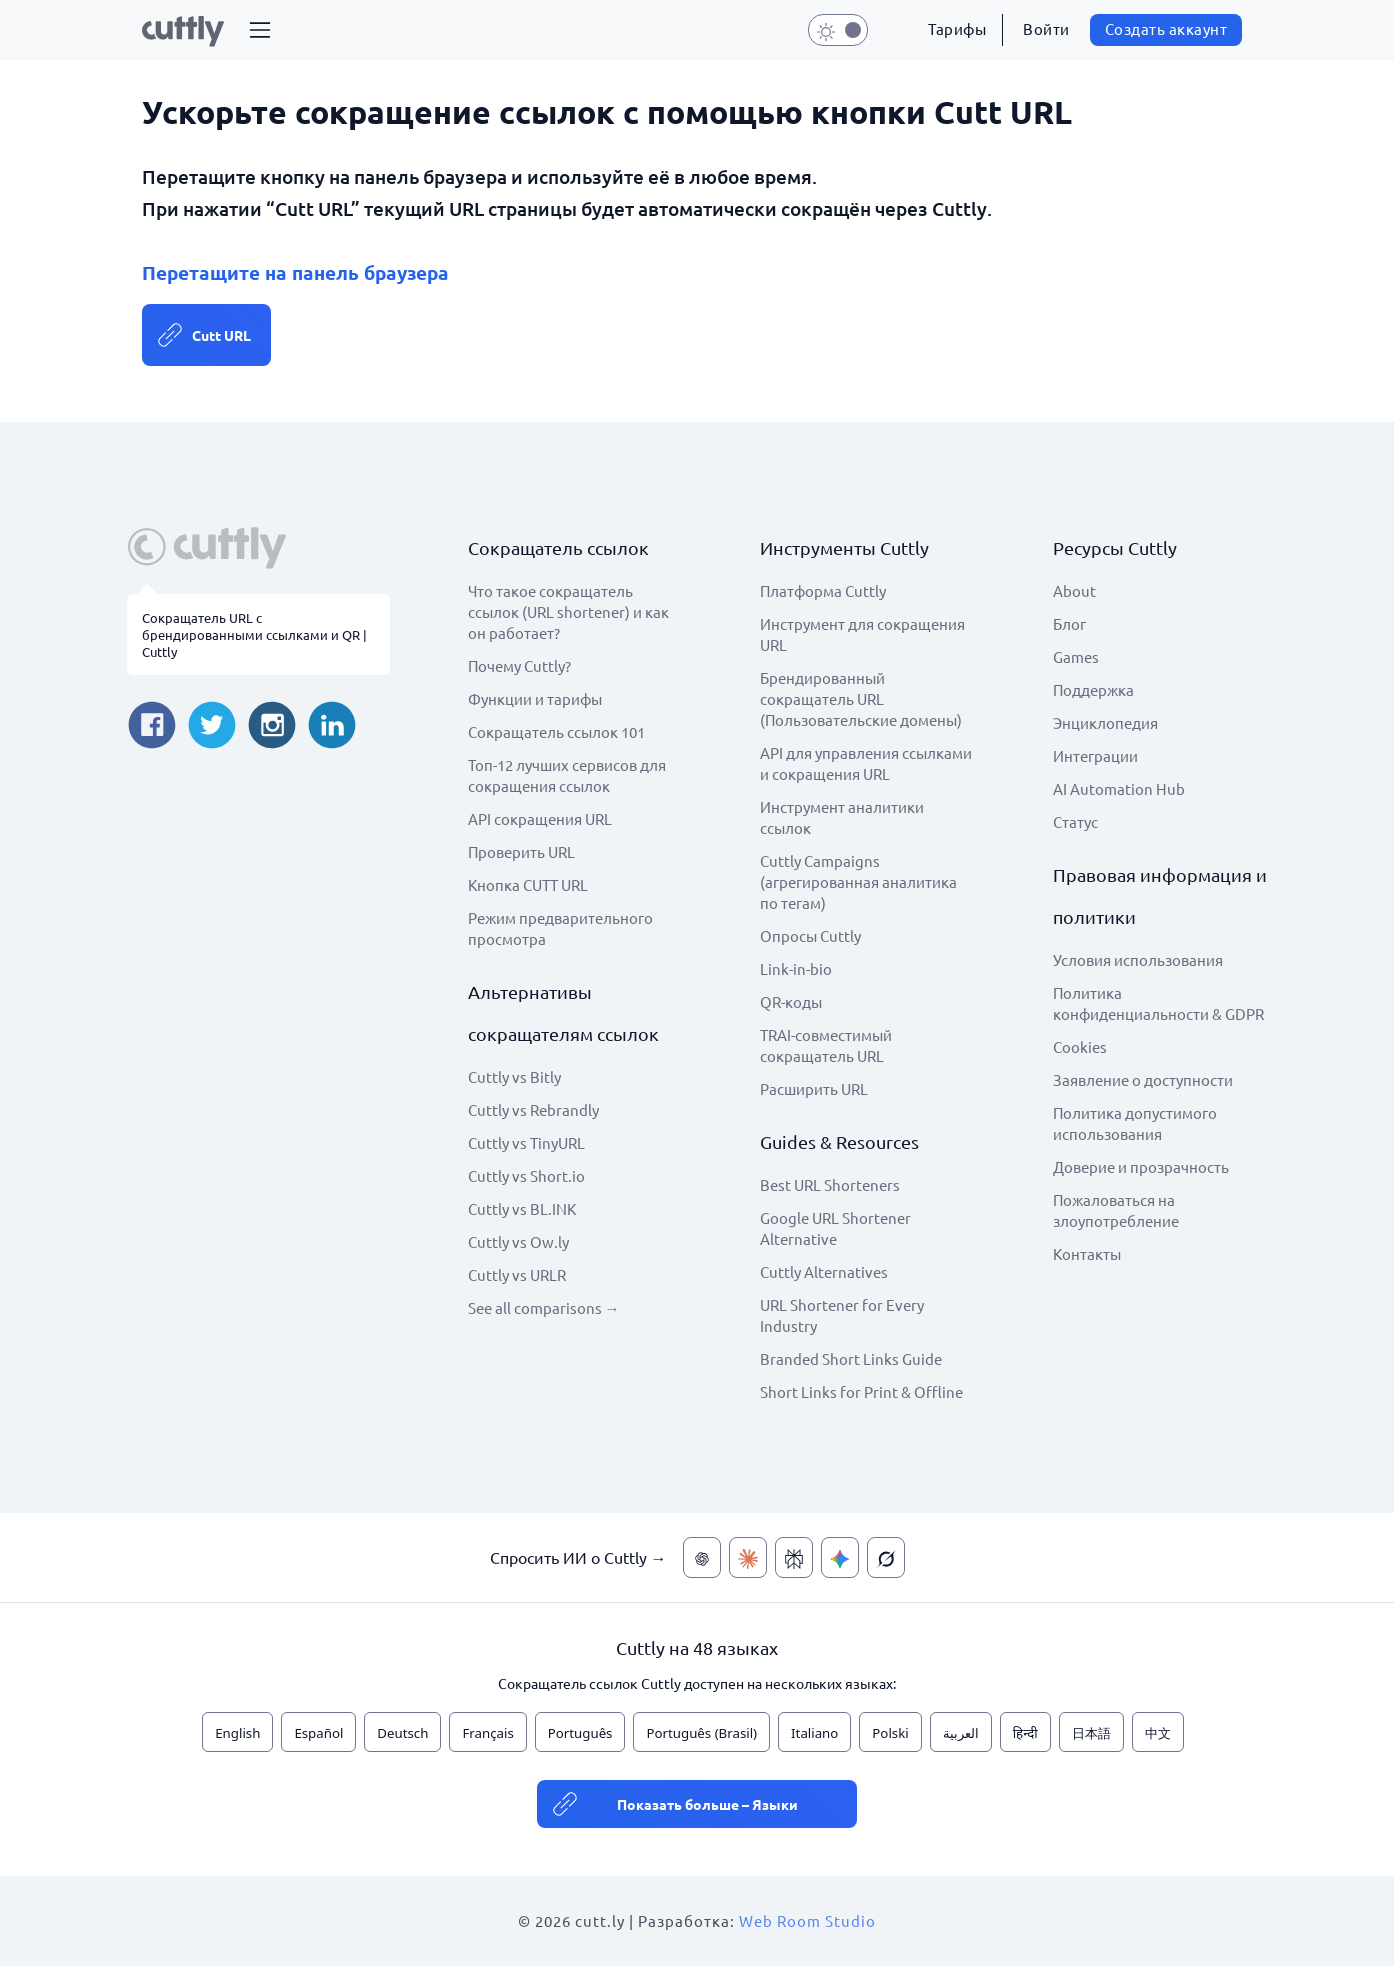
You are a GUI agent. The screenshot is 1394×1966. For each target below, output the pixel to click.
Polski (890, 1733)
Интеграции (1095, 755)
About (1074, 590)
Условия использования (1138, 959)
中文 (1158, 1733)
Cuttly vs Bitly (514, 1076)
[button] (260, 30)
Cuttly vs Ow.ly (518, 1241)
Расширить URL (814, 1088)
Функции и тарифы (535, 698)
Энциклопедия (1105, 722)
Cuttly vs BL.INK (522, 1208)
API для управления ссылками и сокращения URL (866, 763)
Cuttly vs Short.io (526, 1175)
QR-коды (791, 1001)
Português (580, 1733)
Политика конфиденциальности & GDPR (1158, 1003)
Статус (1075, 821)
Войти (1046, 28)
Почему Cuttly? (519, 665)
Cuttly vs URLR (517, 1274)
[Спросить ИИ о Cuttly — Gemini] (840, 1557)
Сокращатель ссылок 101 (556, 731)
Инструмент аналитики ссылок (842, 817)
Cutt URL (221, 335)
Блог (1069, 623)
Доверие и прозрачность (1141, 1166)
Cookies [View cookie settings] (1080, 1046)
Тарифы (957, 28)
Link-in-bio (796, 968)
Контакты (1087, 1253)
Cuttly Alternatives (824, 1271)
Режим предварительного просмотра (560, 928)
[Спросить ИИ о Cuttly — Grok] (886, 1557)
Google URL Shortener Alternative (835, 1228)
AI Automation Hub (1119, 788)
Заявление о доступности (1143, 1079)
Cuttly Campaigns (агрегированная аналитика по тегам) (858, 881)
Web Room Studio (807, 1920)
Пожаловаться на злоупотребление (1116, 1210)
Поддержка (1093, 689)
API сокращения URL (540, 818)
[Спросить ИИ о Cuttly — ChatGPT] (702, 1557)
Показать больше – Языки (707, 1804)
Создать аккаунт (1166, 28)
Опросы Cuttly (810, 935)
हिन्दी (1025, 1733)
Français (487, 1733)
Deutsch (402, 1733)
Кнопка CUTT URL (528, 884)
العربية (961, 1733)
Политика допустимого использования (1135, 1123)
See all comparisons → (544, 1307)
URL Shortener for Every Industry (842, 1315)
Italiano (814, 1733)
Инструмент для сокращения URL (862, 634)
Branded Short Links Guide (851, 1358)
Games (1076, 656)
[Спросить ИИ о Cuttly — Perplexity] (794, 1557)
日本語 (1091, 1733)
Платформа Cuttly (823, 590)
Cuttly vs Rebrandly (533, 1109)
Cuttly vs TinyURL (526, 1142)
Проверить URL (521, 851)
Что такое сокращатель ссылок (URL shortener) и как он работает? (568, 611)
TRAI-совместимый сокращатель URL (826, 1045)
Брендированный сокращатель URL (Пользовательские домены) (861, 698)
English (237, 1733)
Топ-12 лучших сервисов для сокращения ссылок (567, 775)
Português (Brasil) (701, 1733)
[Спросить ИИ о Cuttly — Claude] (748, 1557)
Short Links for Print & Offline (861, 1391)
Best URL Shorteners (830, 1184)
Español (318, 1733)
